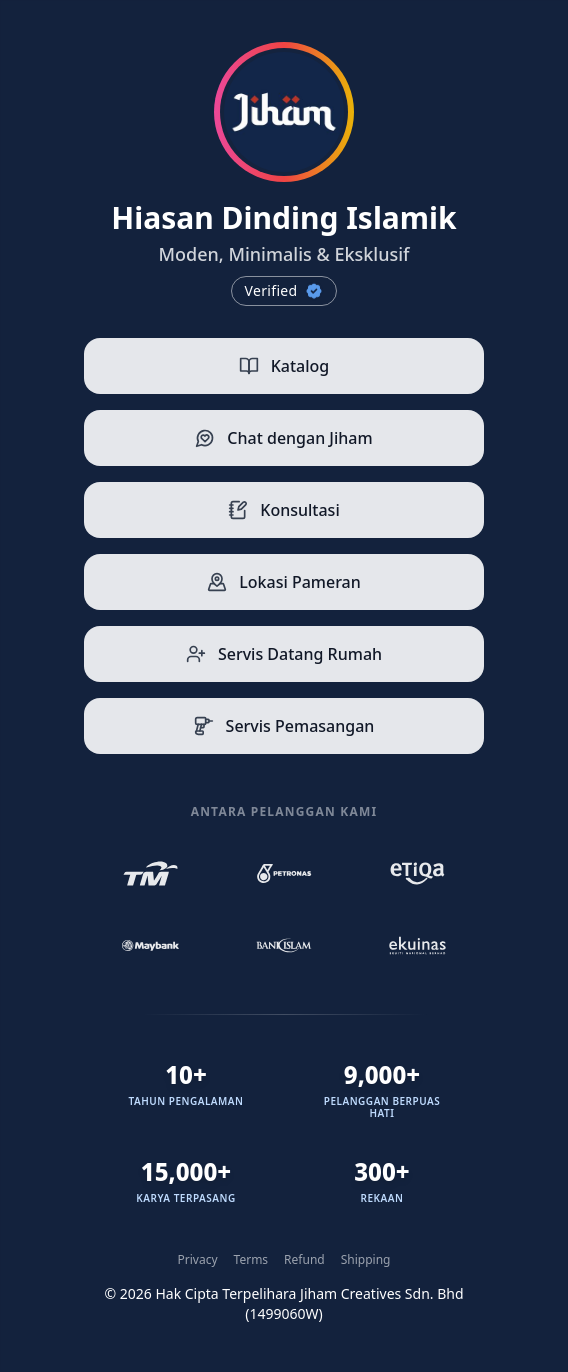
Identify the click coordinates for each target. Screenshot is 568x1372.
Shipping (366, 1260)
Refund (304, 1260)
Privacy (198, 1260)
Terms (251, 1260)
